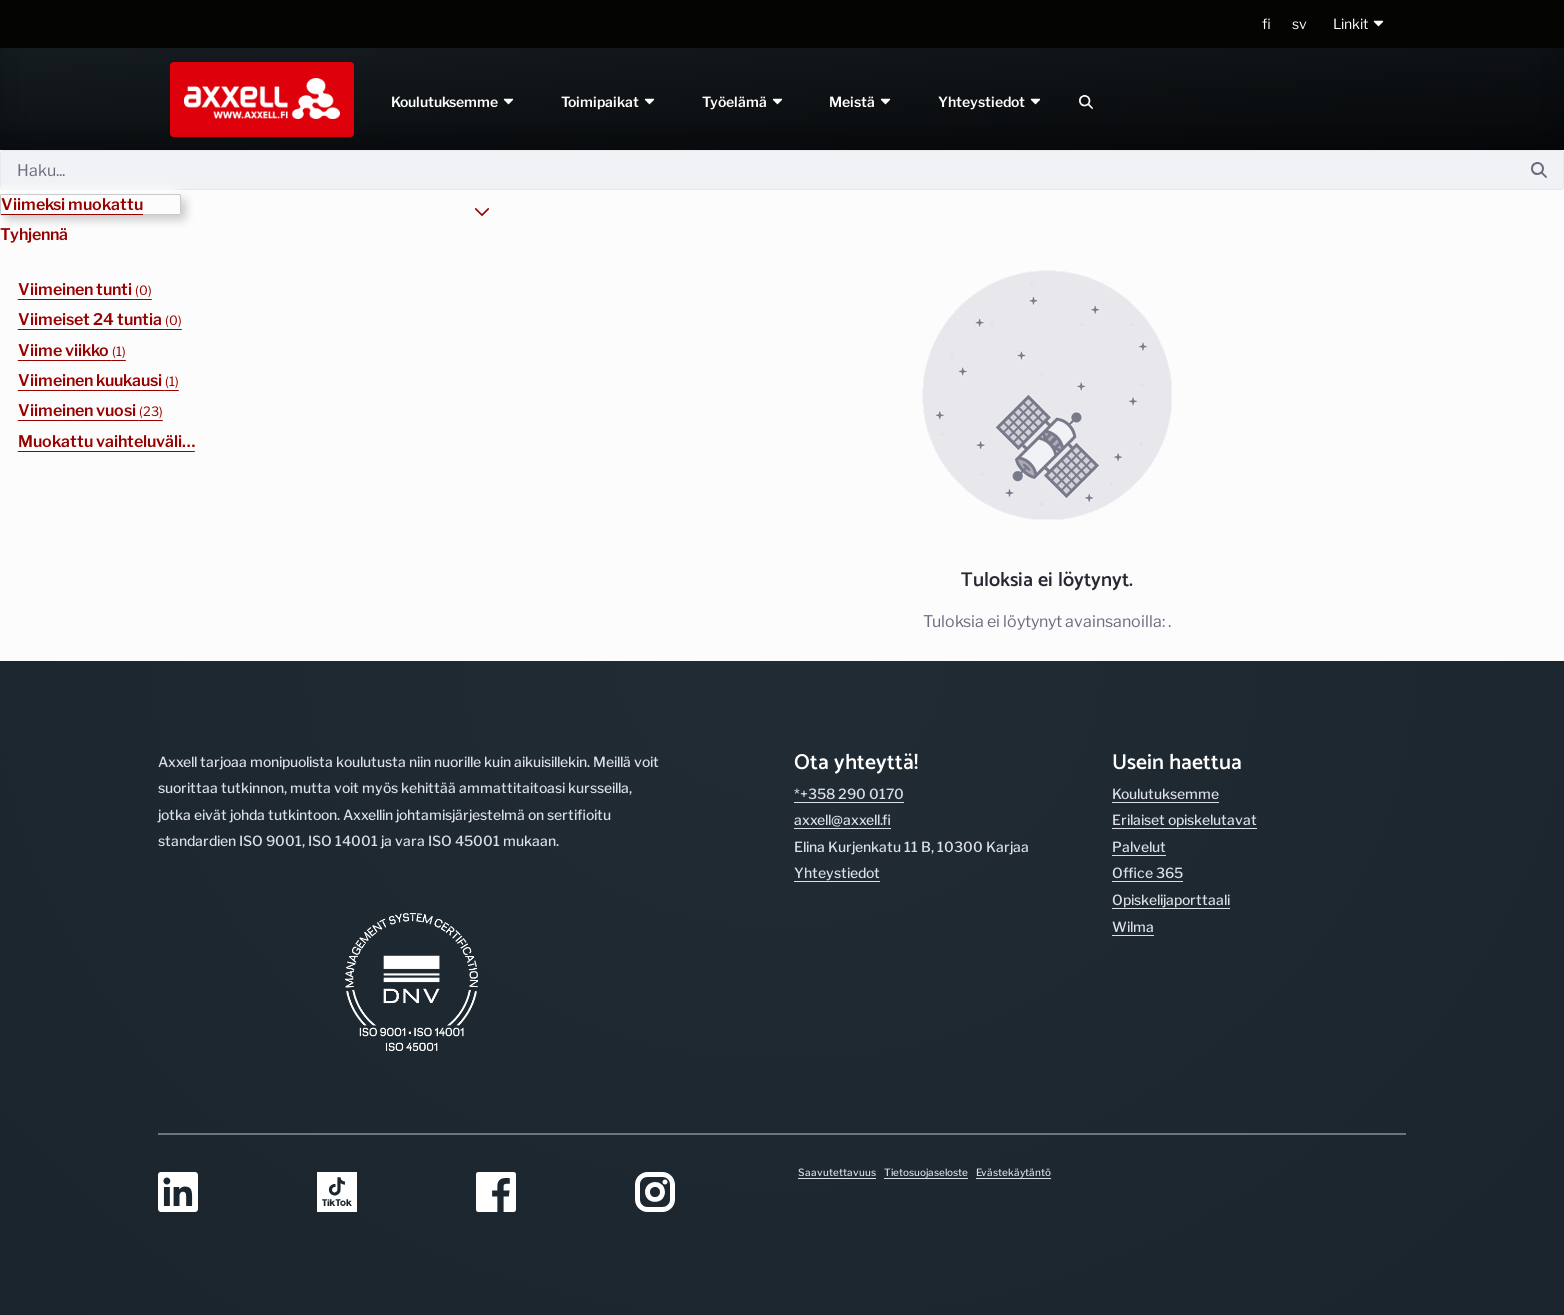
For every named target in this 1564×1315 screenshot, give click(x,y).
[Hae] (757, 170)
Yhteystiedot (991, 101)
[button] (1359, 24)
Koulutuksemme (453, 101)
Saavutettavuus (837, 1172)
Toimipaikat (609, 101)
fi (1266, 23)
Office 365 (1147, 872)
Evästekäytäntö (1013, 1172)
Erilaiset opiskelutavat (1184, 819)
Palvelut (1139, 846)
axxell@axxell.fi (842, 819)
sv (1299, 23)
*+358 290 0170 (849, 793)
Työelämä (743, 101)
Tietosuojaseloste (926, 1172)
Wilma (1133, 926)
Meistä (862, 101)
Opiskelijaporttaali (1171, 899)
